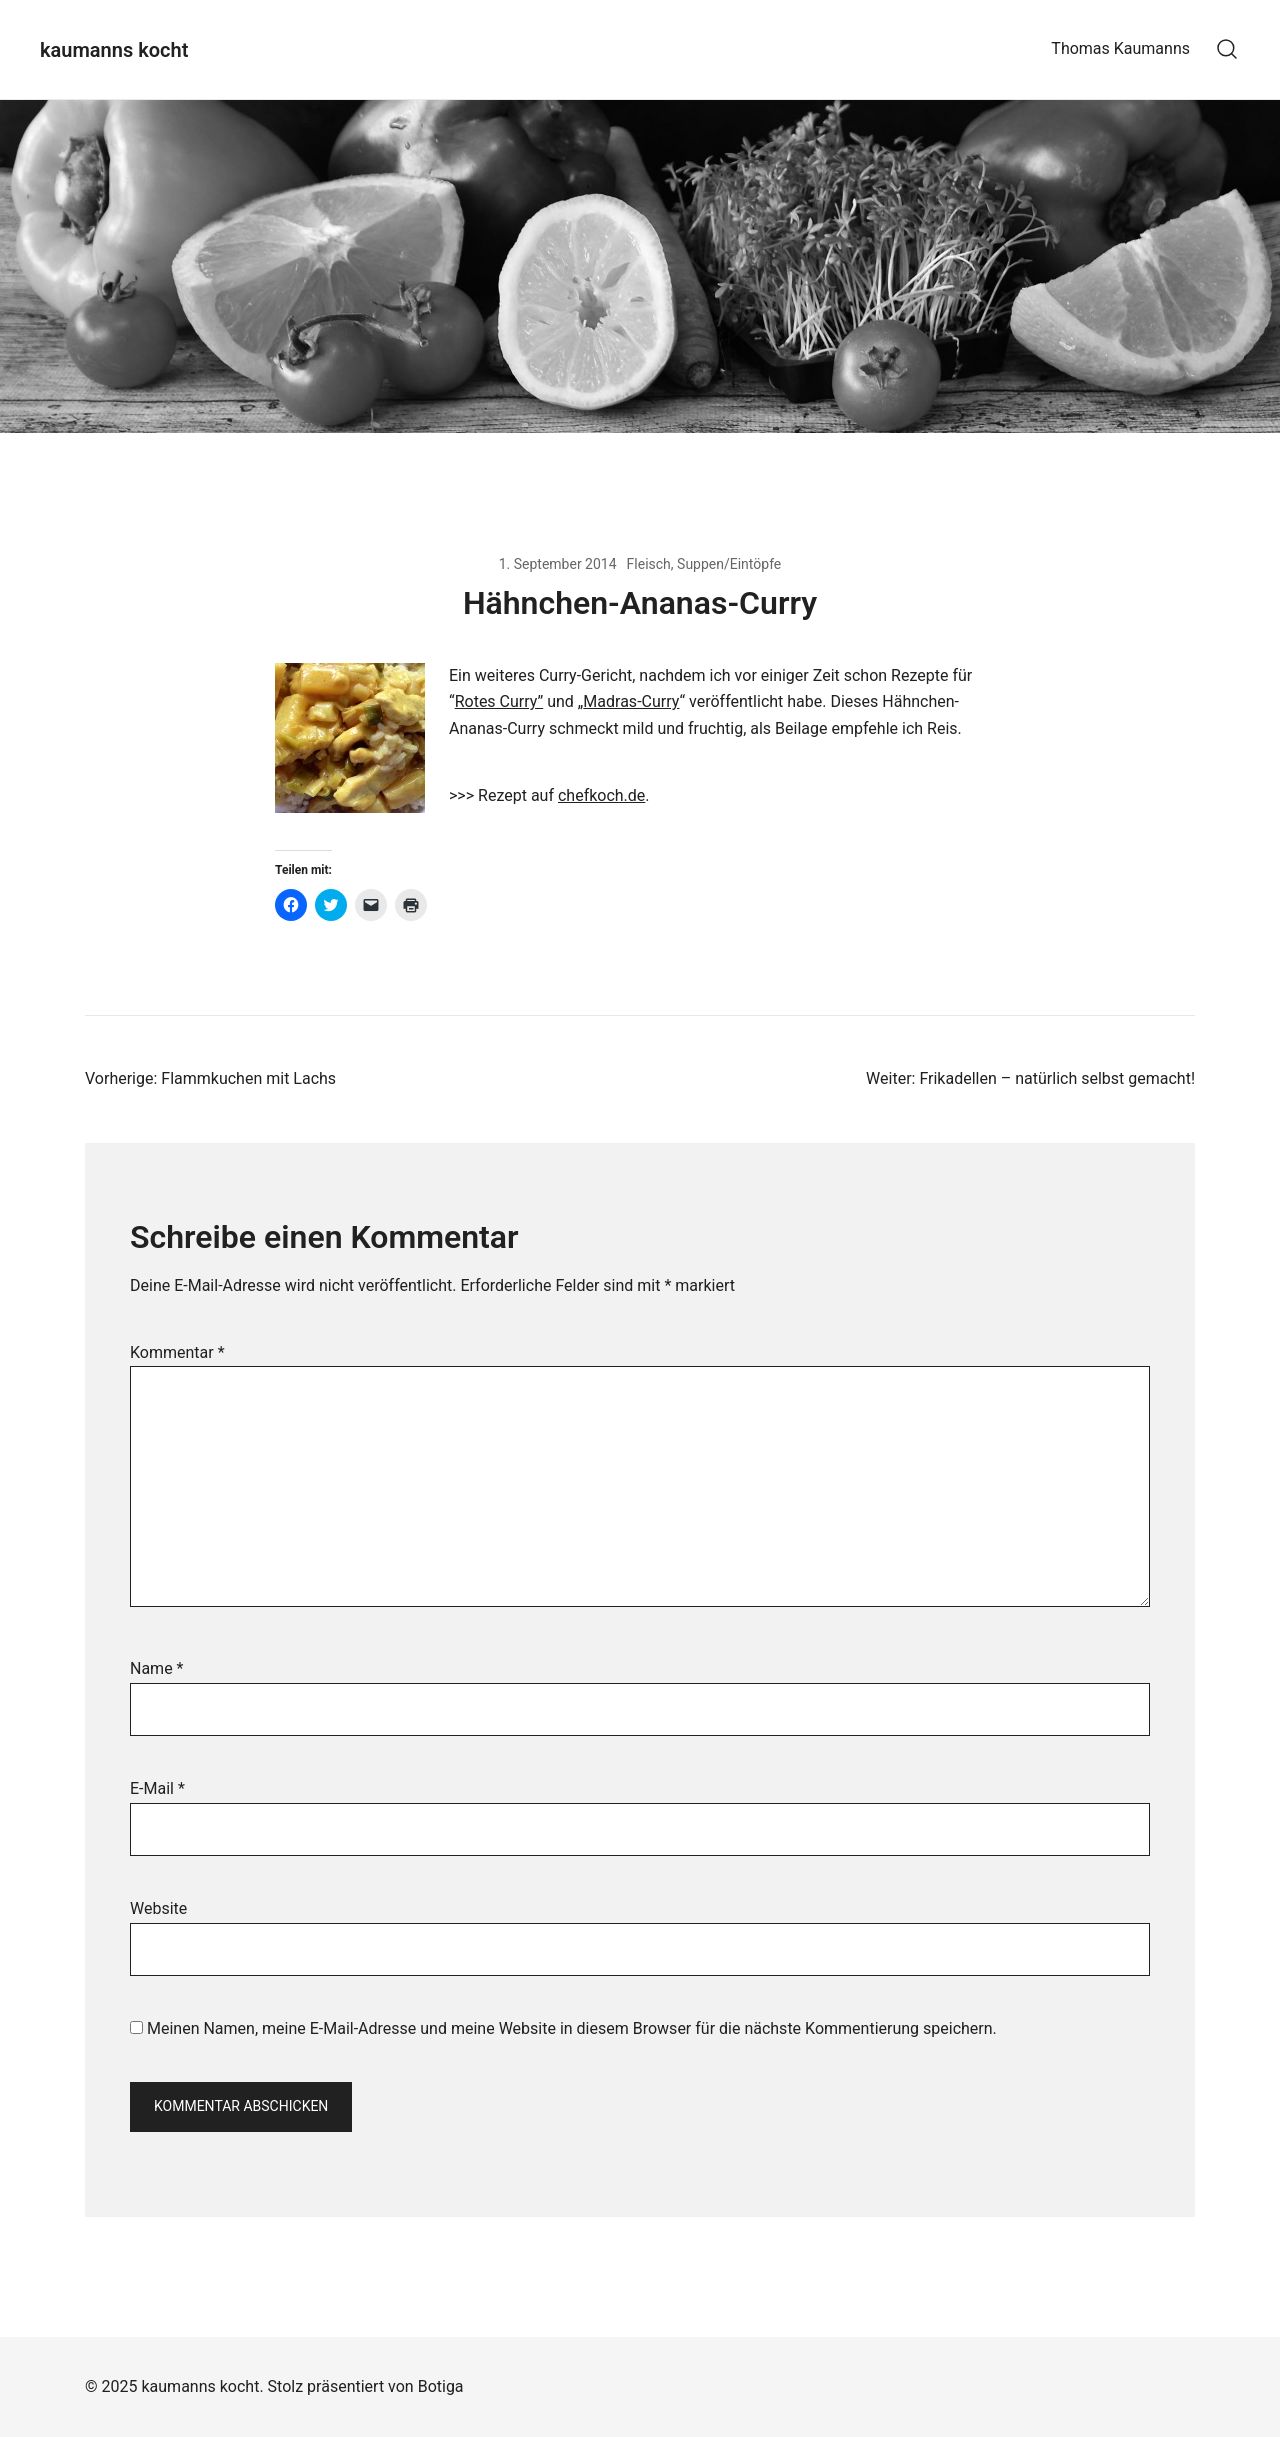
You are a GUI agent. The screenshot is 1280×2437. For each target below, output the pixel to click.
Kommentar (177, 1352)
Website (158, 1908)
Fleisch (649, 564)
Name (157, 1668)
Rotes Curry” (499, 701)
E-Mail (157, 1788)
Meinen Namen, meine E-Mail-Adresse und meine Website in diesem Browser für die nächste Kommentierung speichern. (572, 2028)
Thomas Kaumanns (1120, 48)
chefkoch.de (601, 795)
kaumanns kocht (114, 50)
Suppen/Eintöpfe (729, 564)
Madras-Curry (631, 701)
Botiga (441, 2386)
